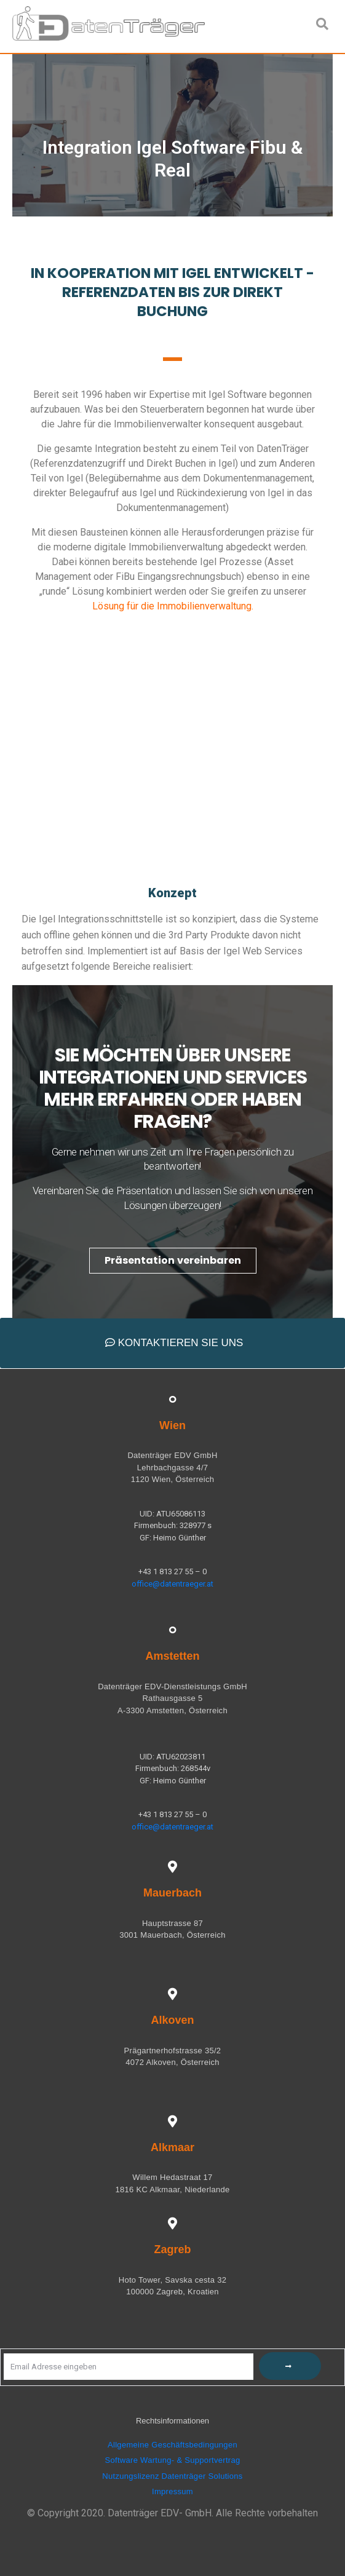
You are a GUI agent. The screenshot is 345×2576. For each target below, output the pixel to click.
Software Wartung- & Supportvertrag (172, 2460)
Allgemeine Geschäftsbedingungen (172, 2444)
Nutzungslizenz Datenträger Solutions (172, 2476)
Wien (172, 1425)
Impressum (172, 2491)
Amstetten (172, 1656)
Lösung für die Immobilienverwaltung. (172, 606)
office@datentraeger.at (172, 1583)
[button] (172, 1261)
